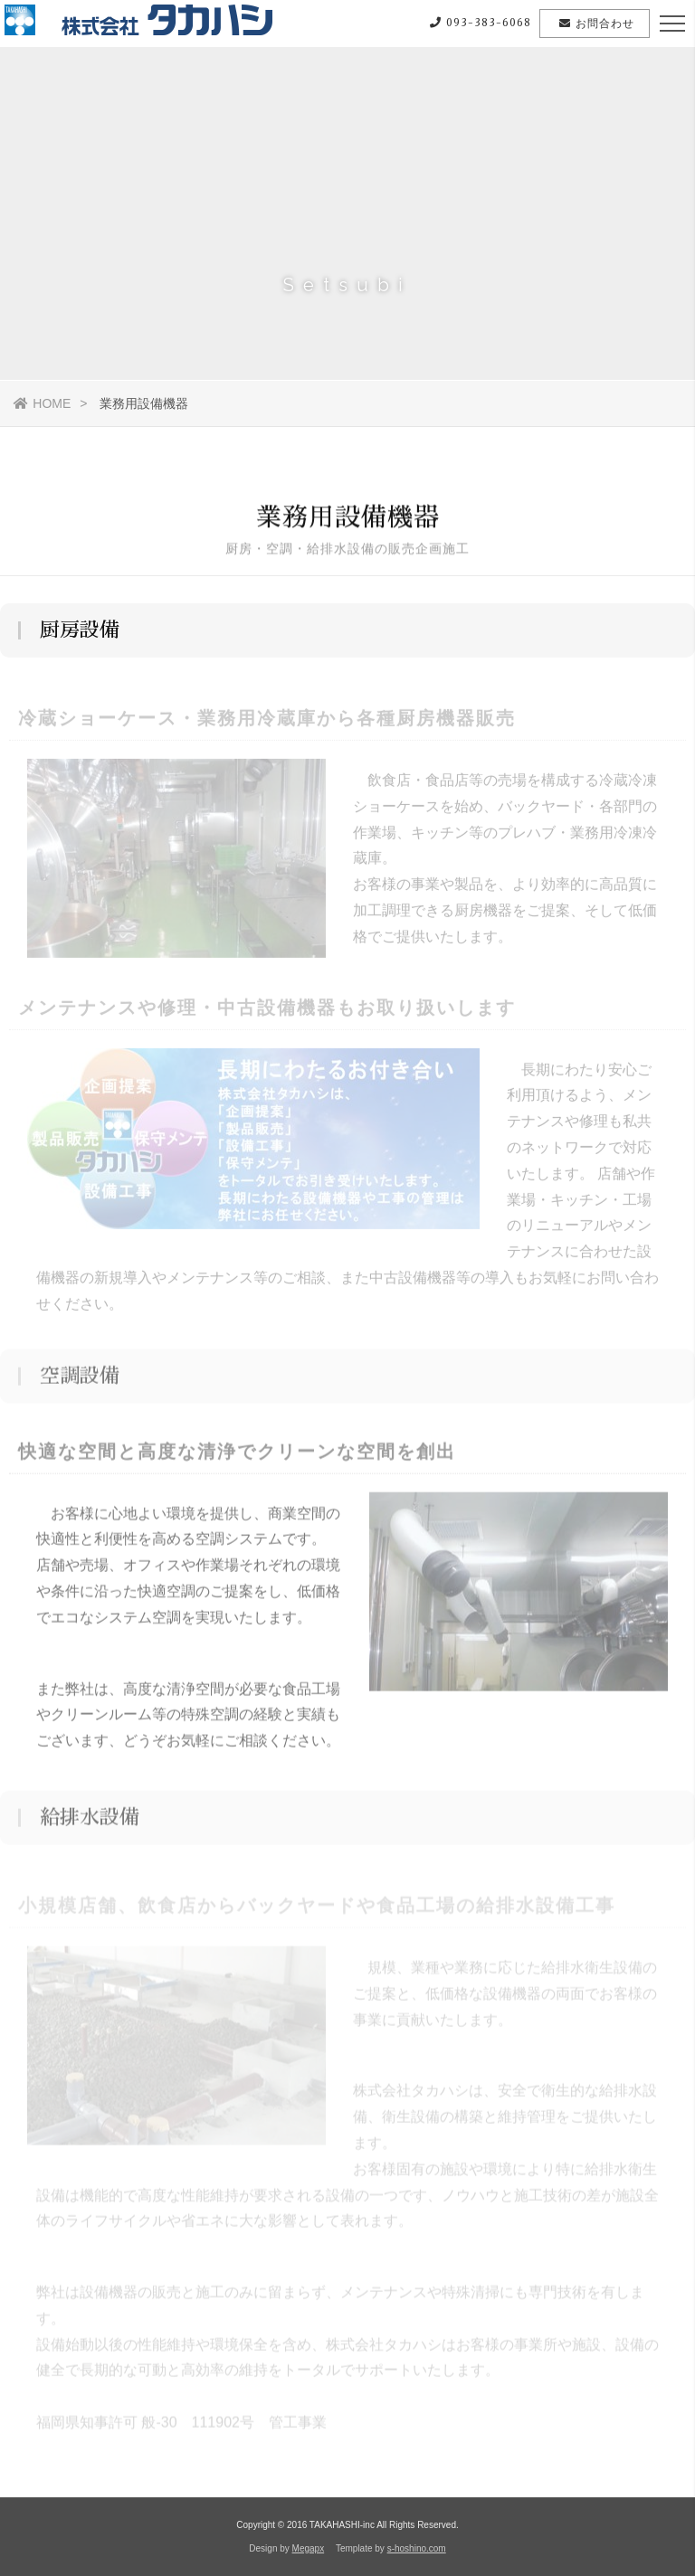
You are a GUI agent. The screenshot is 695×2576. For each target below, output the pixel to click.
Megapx (308, 2548)
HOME (42, 403)
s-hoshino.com (416, 2548)
